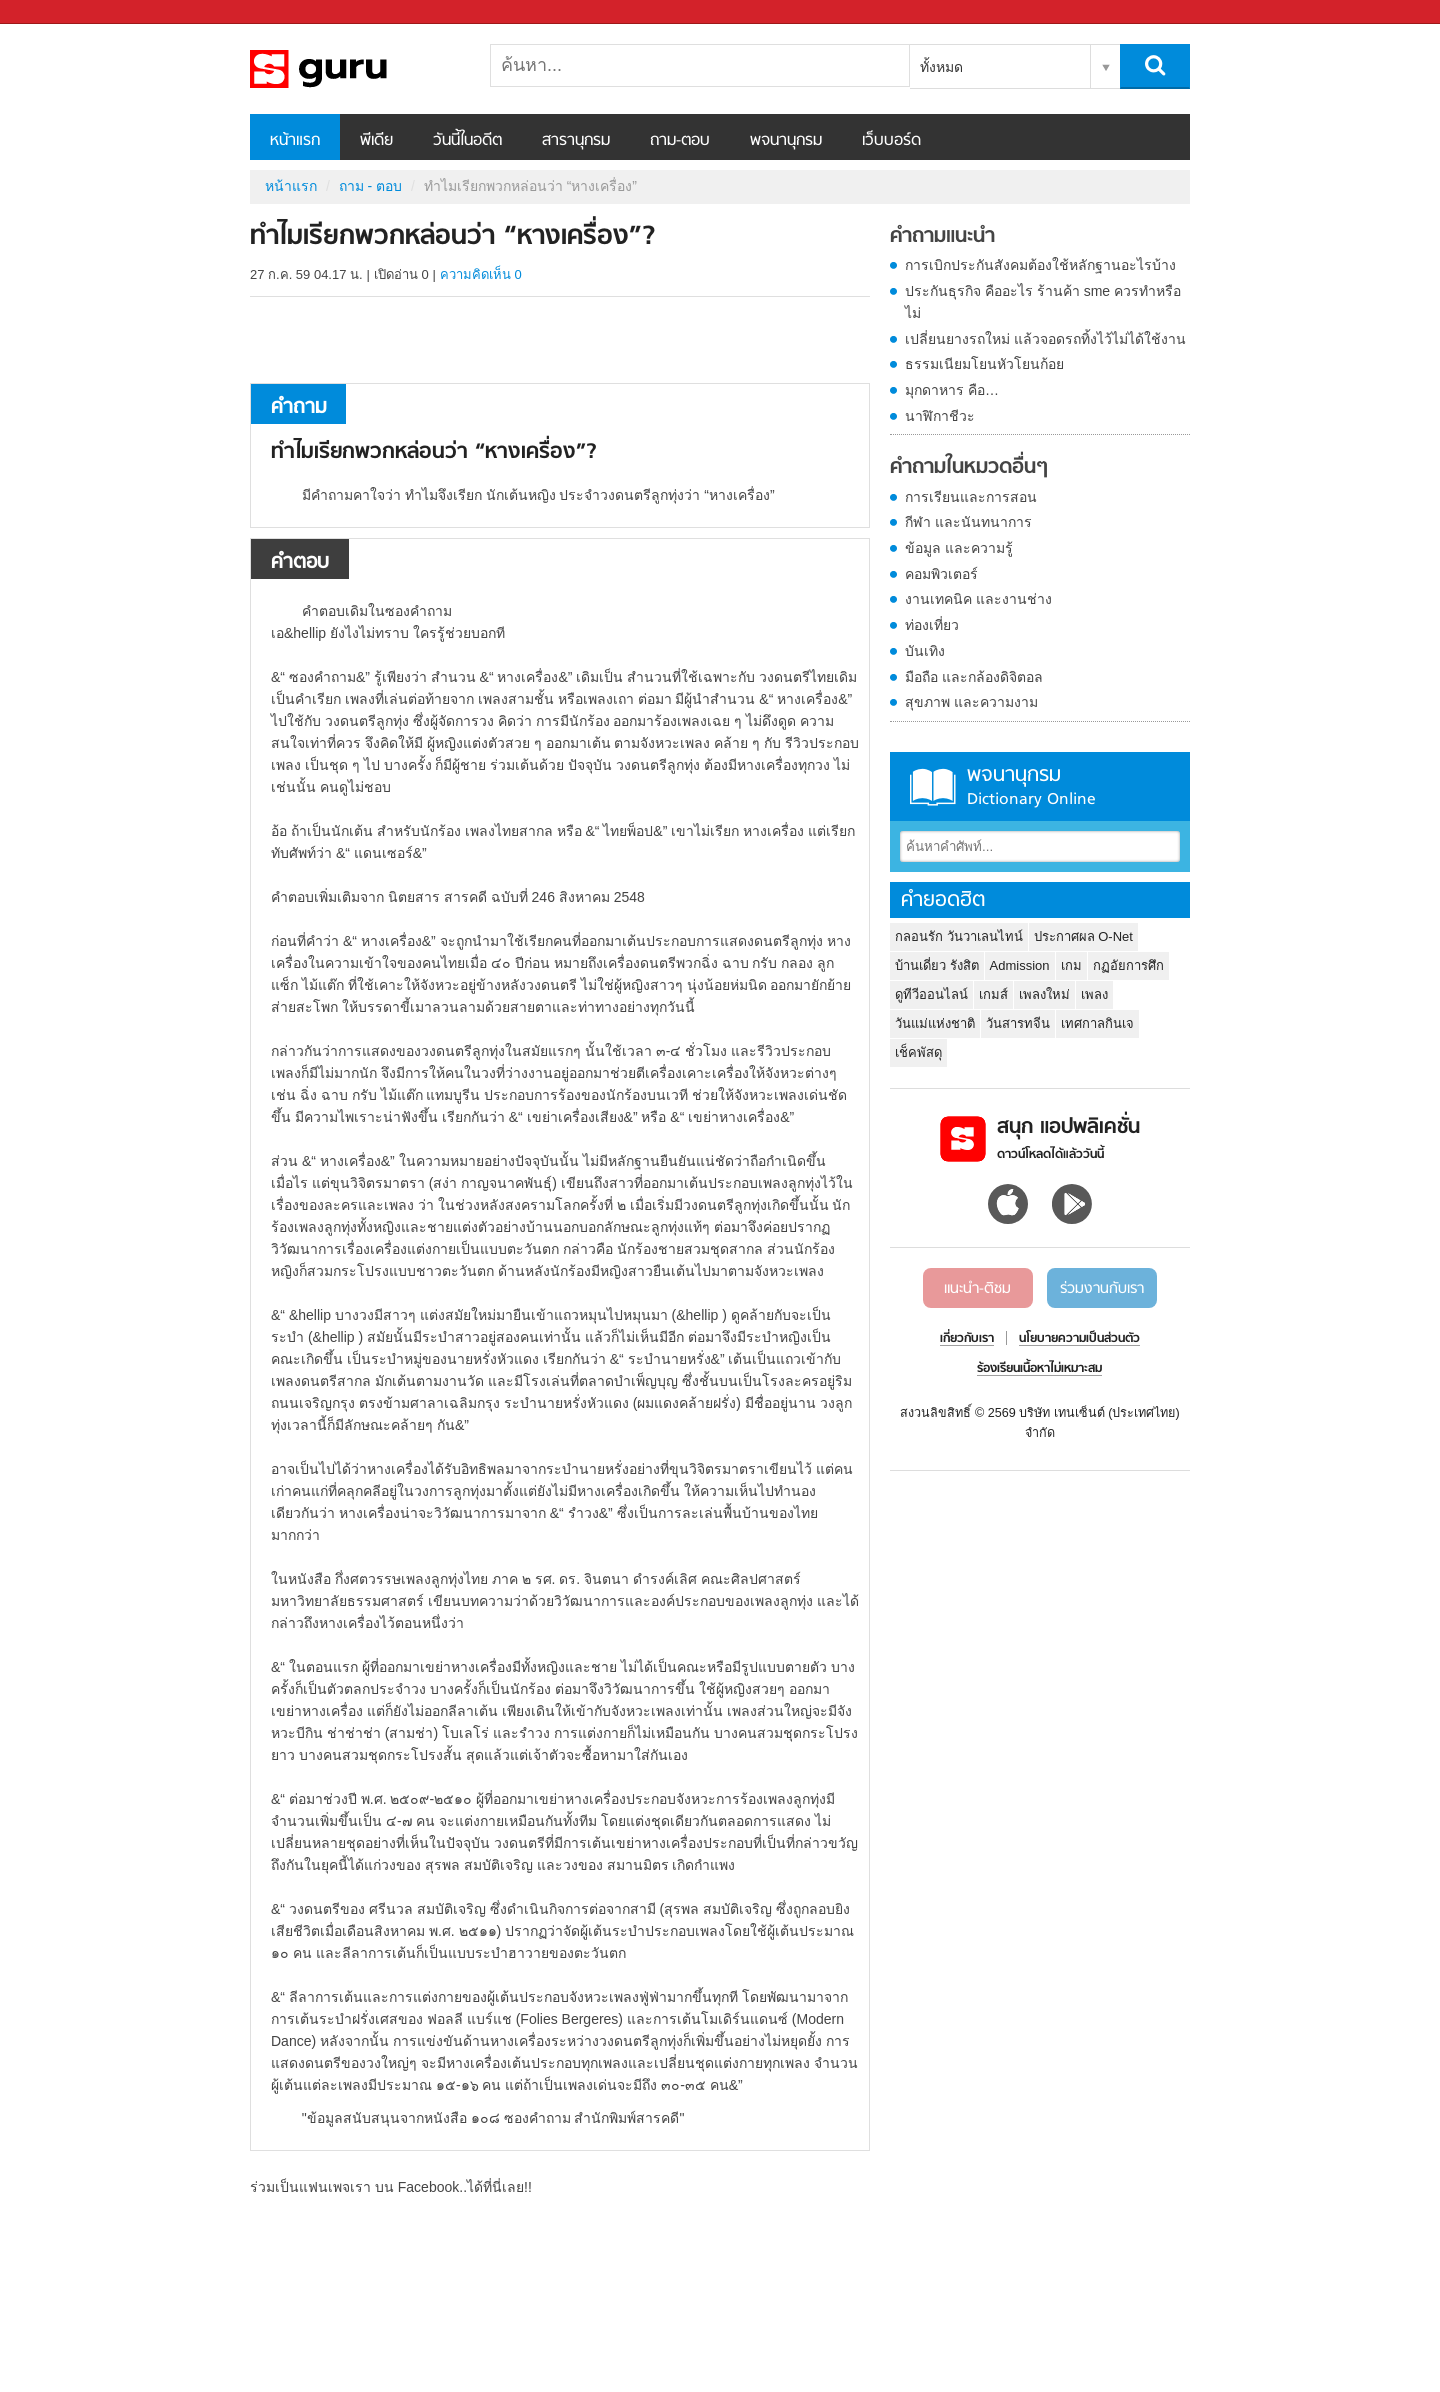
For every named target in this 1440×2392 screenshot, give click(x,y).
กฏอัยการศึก (1128, 965)
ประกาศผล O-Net (1083, 936)
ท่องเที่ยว (932, 625)
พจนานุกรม (786, 141)
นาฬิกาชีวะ (940, 416)
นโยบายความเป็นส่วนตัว (1079, 1339)
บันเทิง (925, 651)
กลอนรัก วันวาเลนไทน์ (959, 936)
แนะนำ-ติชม (977, 1289)
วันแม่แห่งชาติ (935, 1023)
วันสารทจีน (1018, 1023)
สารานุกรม (576, 141)
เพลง (1094, 994)
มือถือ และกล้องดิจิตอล (974, 677)
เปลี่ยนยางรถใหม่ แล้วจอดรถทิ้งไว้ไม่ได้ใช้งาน (1045, 339)
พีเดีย (376, 141)
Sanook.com (60, 12)
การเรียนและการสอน (971, 497)
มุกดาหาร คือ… (952, 390)
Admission (1020, 965)
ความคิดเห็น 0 (481, 274)
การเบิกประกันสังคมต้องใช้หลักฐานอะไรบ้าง (1040, 265)
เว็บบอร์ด (891, 141)
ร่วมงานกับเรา (1102, 1289)
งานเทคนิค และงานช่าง (978, 599)
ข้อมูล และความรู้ (959, 548)
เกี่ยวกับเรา (967, 1339)
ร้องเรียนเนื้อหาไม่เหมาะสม (1039, 1369)
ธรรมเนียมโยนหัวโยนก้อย (984, 364)
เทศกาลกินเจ (1097, 1023)
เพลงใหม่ (1044, 994)
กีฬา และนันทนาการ (968, 522)
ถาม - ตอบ (370, 186)
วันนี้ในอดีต (467, 141)
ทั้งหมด (941, 67)
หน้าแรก (295, 141)
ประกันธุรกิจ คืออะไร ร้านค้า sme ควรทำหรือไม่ (1043, 302)
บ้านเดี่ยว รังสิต (937, 965)
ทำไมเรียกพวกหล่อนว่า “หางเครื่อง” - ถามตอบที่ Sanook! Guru (355, 69)
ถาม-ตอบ (680, 141)
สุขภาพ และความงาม (971, 702)
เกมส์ (993, 994)
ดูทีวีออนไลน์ (931, 994)
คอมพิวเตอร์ (941, 574)
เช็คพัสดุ (918, 1052)
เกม (1071, 965)
